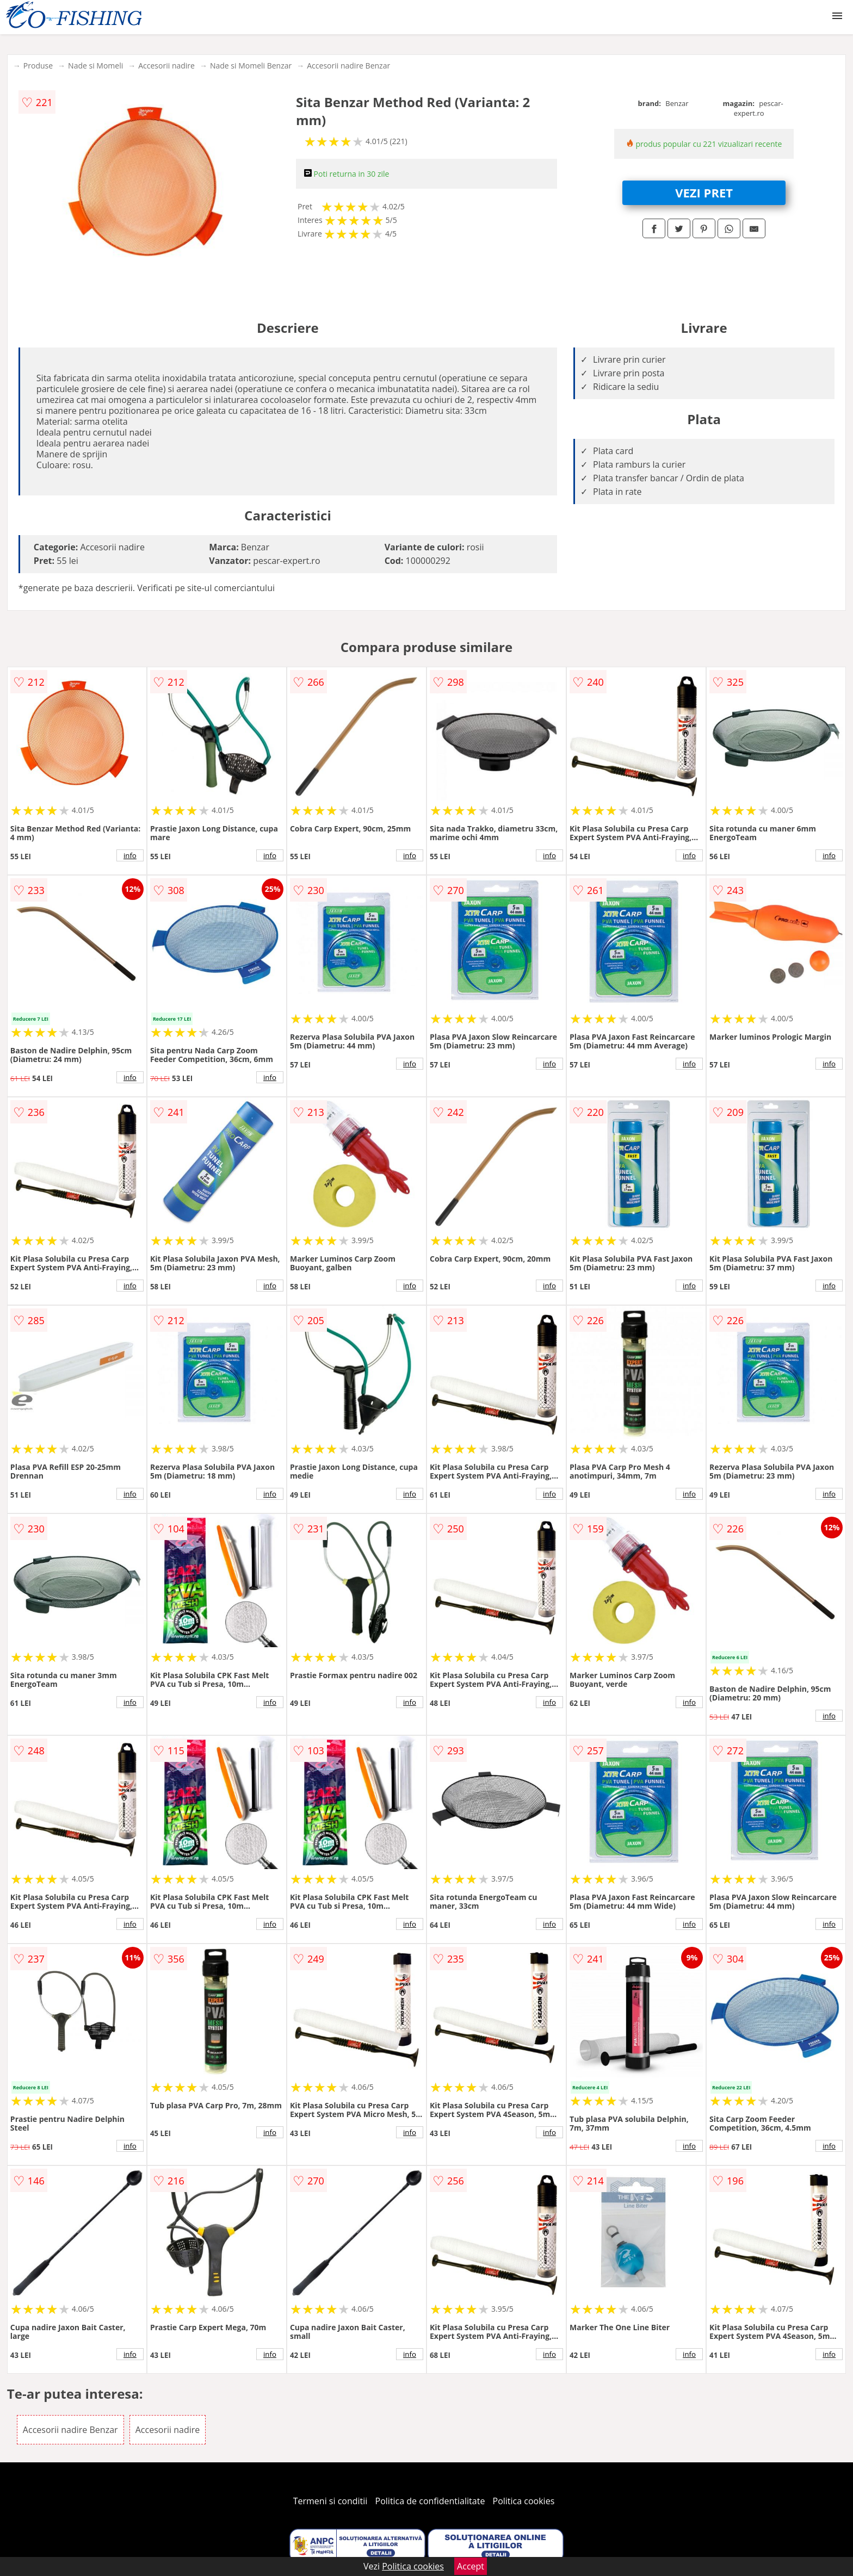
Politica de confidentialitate (430, 2501)
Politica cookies (524, 2501)
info (130, 855)
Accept (470, 2566)
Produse (38, 65)
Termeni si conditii (330, 2501)
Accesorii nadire (166, 65)
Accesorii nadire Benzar (348, 65)
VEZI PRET (704, 192)
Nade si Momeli (95, 65)
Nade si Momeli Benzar (251, 65)
